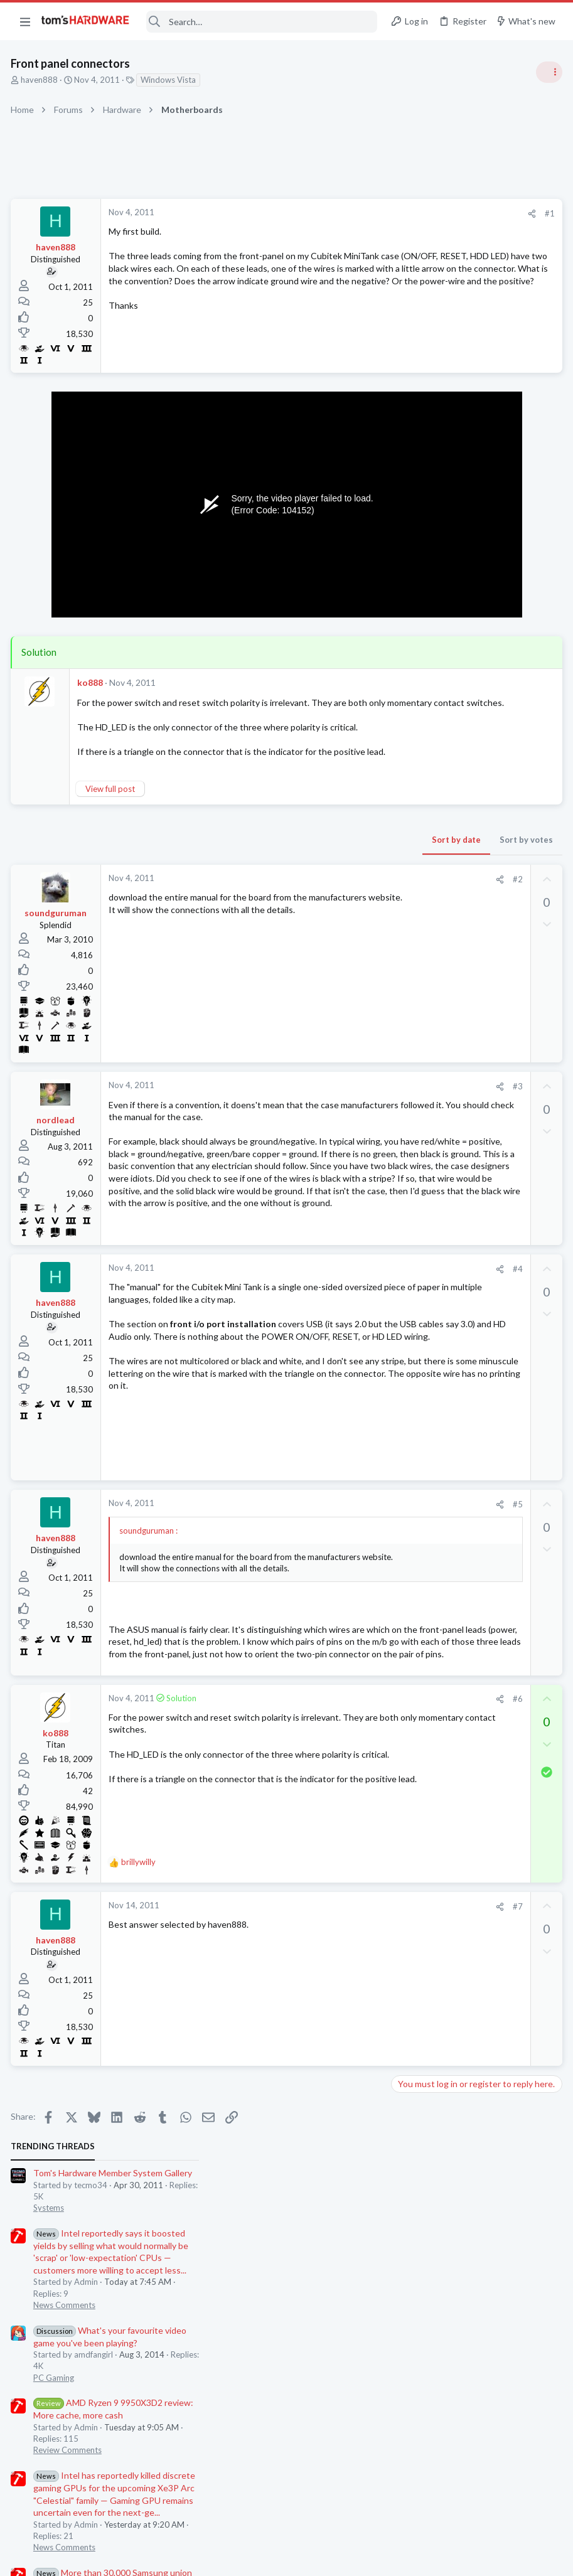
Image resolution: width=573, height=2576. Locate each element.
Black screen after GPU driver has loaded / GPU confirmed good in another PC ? (472, 1043)
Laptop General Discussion (444, 944)
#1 (347, 213)
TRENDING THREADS (414, 205)
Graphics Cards (423, 1005)
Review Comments (429, 509)
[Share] (329, 214)
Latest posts (402, 833)
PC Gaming (415, 436)
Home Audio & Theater (437, 1201)
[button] (25, 21)
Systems (410, 267)
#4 (315, 1359)
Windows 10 (418, 1263)
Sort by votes (323, 877)
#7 (315, 2105)
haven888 (41, 80)
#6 (315, 1898)
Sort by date (253, 877)
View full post (112, 826)
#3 (315, 1123)
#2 (315, 916)
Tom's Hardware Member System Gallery (474, 232)
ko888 (92, 682)
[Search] (262, 22)
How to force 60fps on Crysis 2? (477, 859)
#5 (315, 1655)
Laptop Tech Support (434, 1140)
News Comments (426, 364)
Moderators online (417, 1295)
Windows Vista (170, 80)
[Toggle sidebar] (547, 72)
